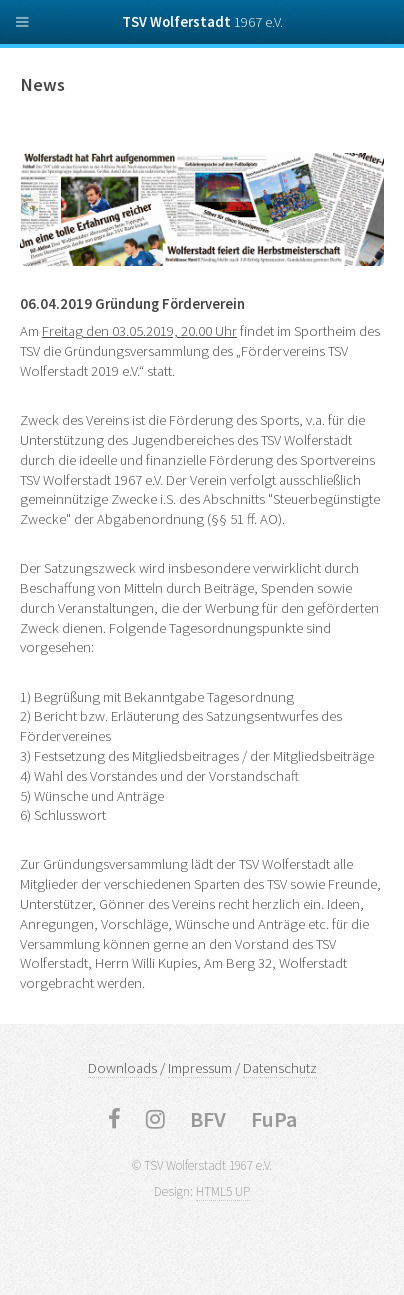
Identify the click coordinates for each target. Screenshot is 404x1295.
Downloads (122, 1068)
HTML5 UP (223, 1191)
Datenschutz (280, 1068)
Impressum (200, 1068)
